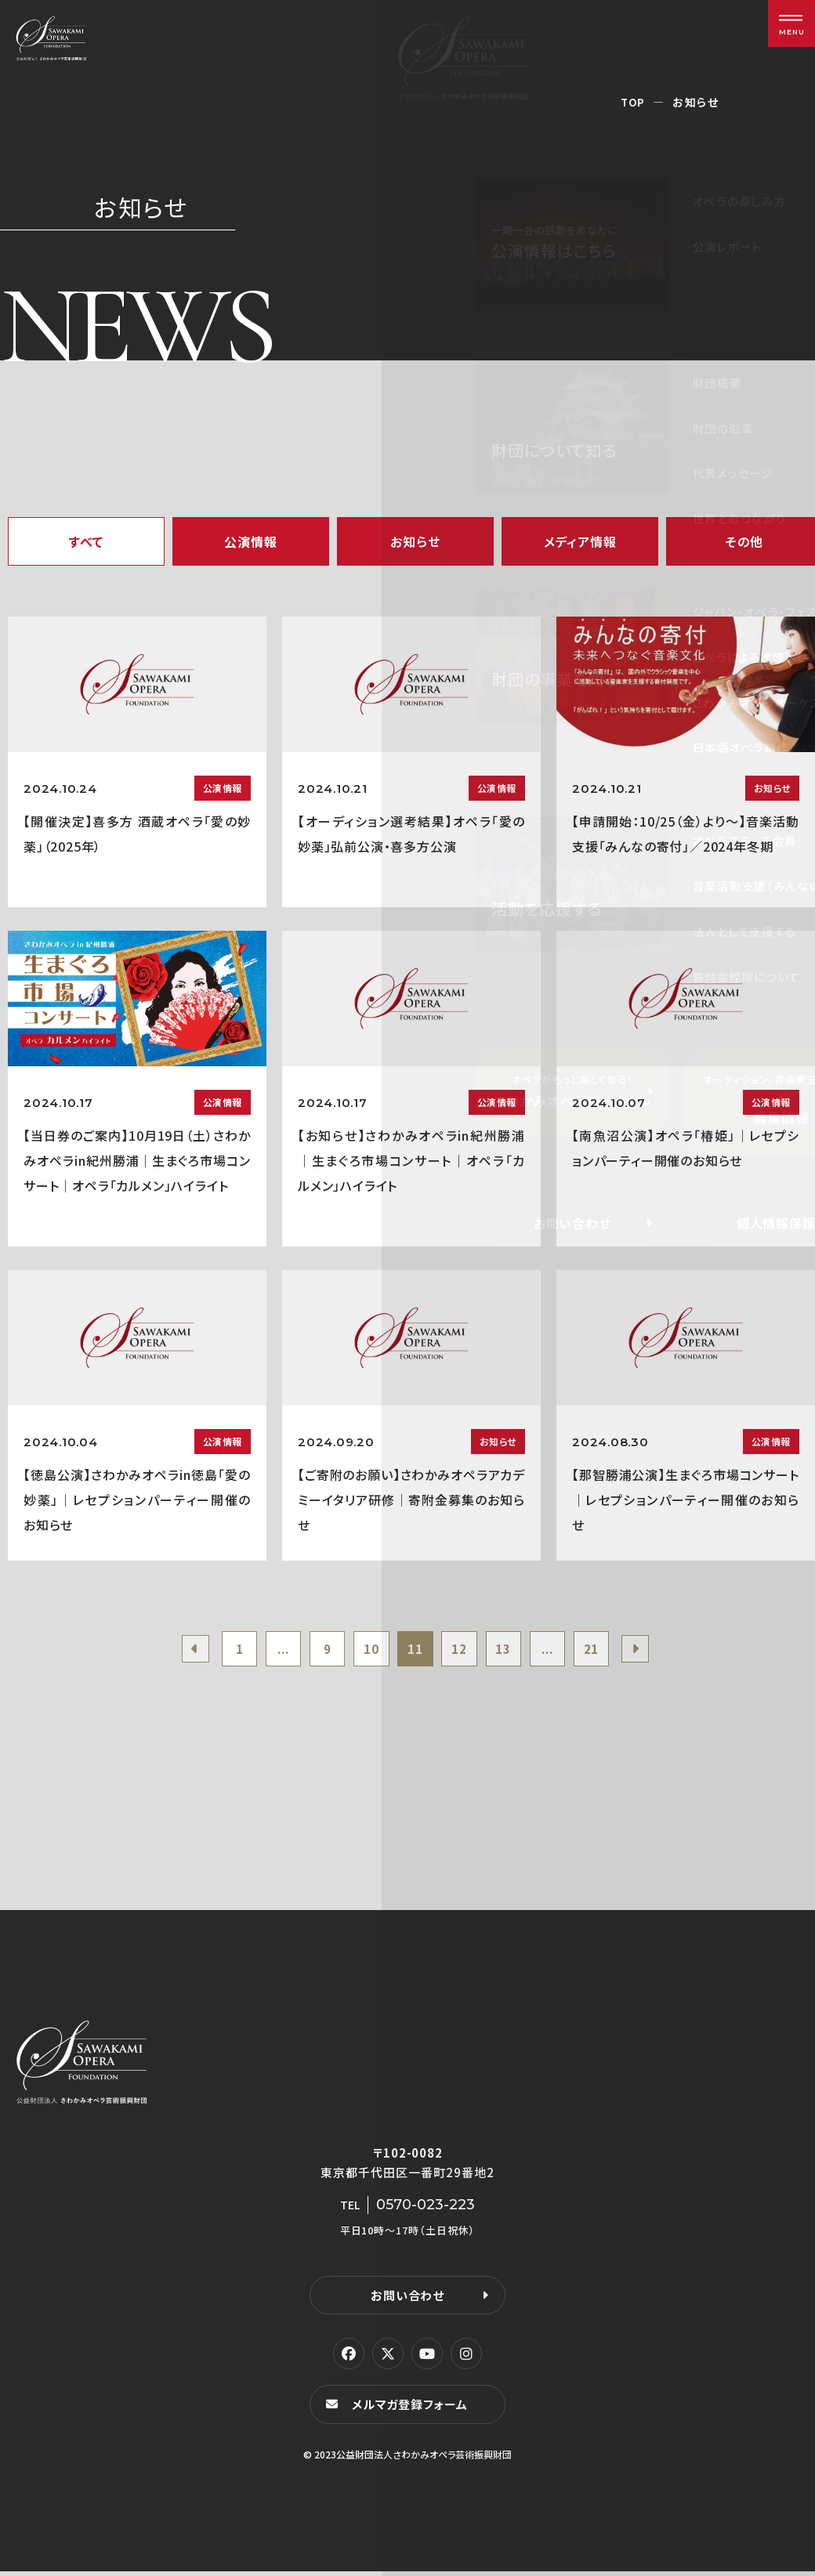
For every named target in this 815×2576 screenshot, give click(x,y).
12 (463, 1650)
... (272, 1650)
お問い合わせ (407, 2299)
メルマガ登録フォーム (412, 2409)
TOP (633, 102)
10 (367, 1650)
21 (606, 1650)
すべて (86, 541)
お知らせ (415, 541)
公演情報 (250, 541)
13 (511, 1650)
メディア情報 (580, 541)
